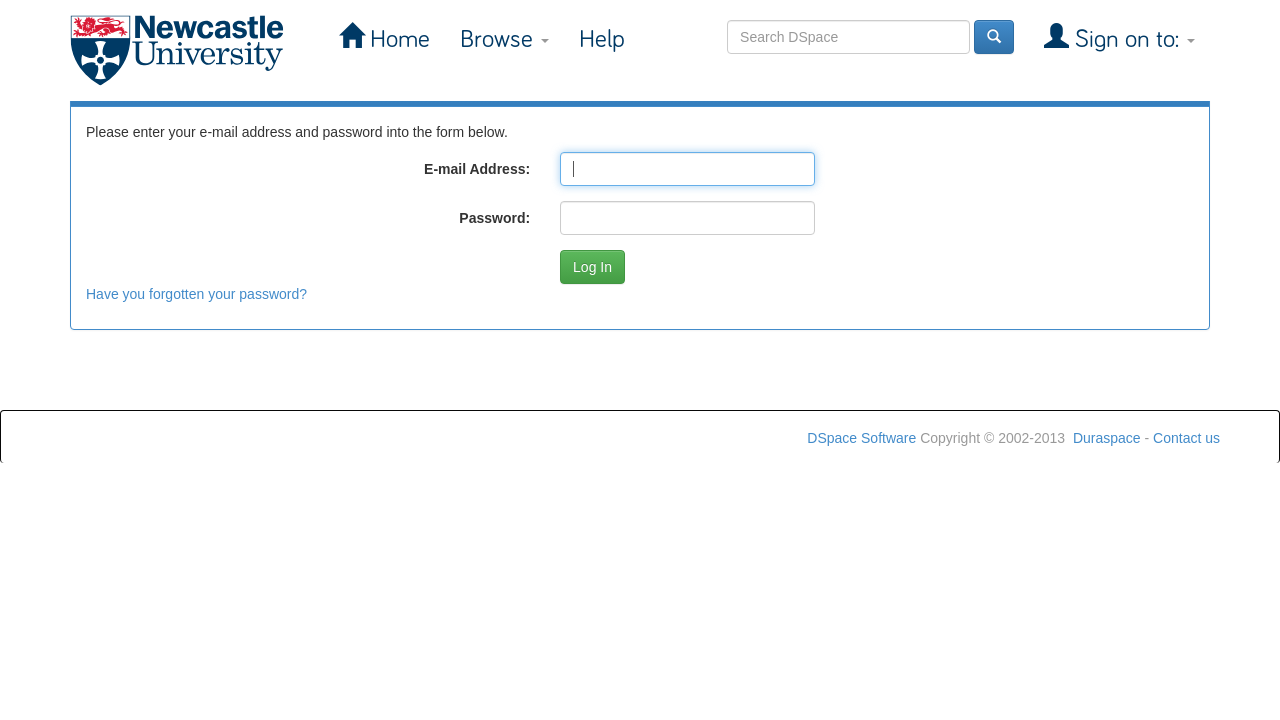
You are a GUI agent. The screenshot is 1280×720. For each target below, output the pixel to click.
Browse (504, 39)
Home (397, 39)
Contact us (1186, 438)
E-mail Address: (477, 169)
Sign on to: (1132, 39)
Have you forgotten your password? (196, 294)
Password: (494, 218)
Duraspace (1107, 438)
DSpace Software (861, 438)
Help (602, 39)
